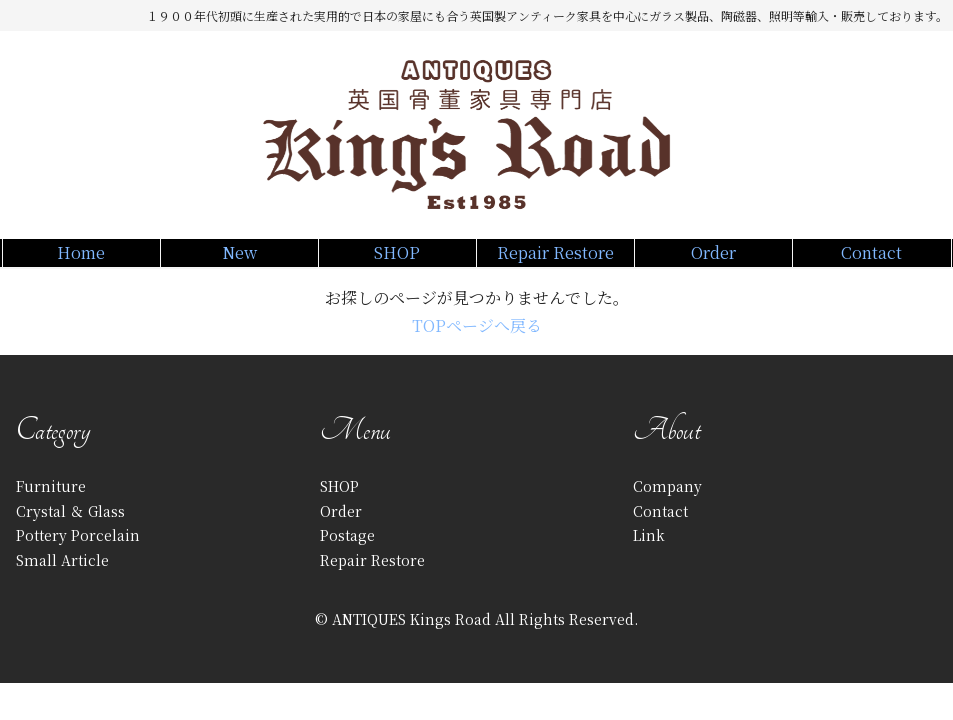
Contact (871, 263)
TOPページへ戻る (477, 347)
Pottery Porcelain (78, 558)
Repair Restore (555, 263)
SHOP (397, 263)
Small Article (62, 582)
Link (649, 558)
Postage (347, 558)
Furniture (51, 509)
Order (714, 263)
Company (667, 509)
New (239, 263)
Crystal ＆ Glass (70, 533)
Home (81, 263)
